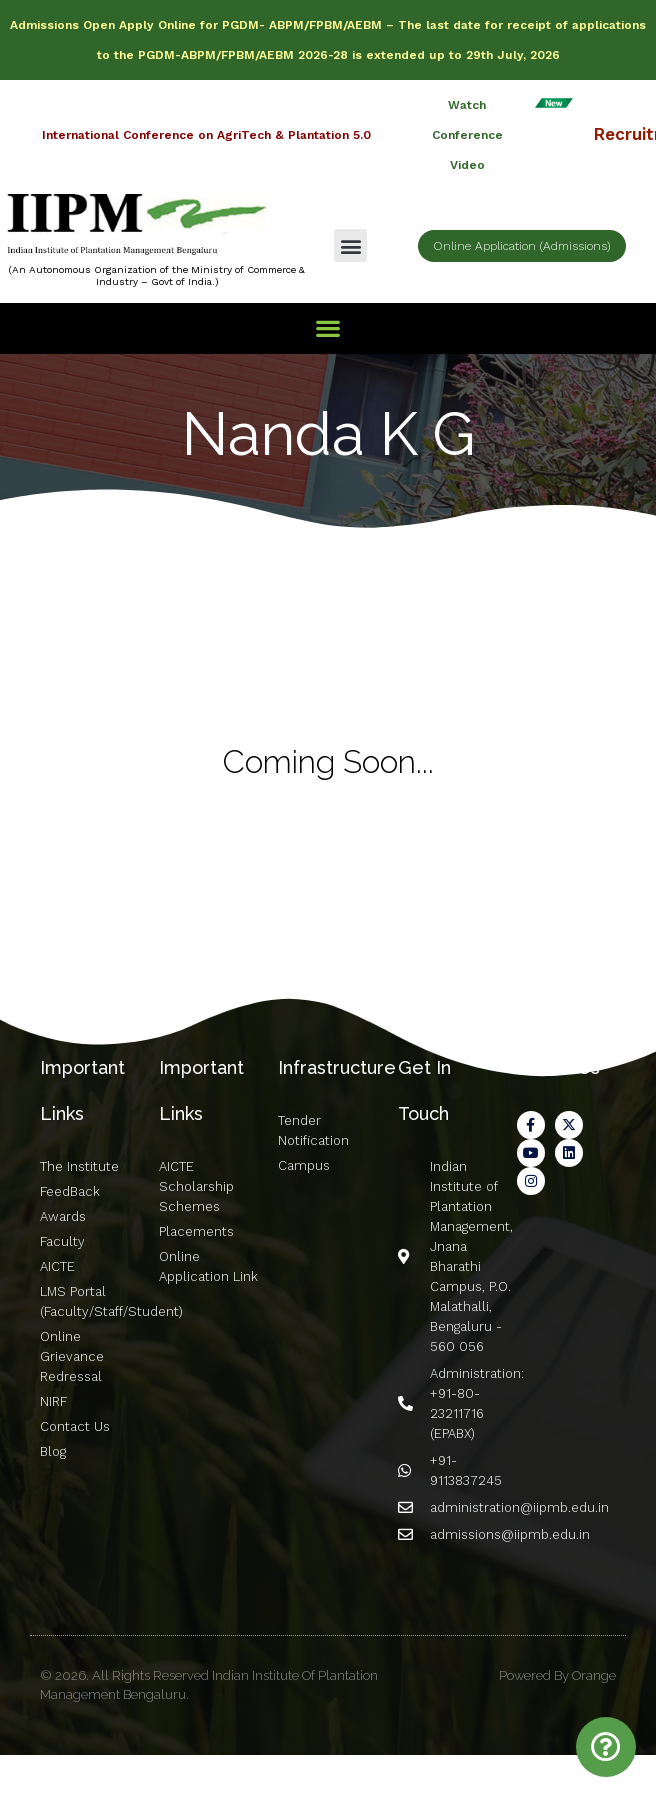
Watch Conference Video (467, 135)
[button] (350, 245)
